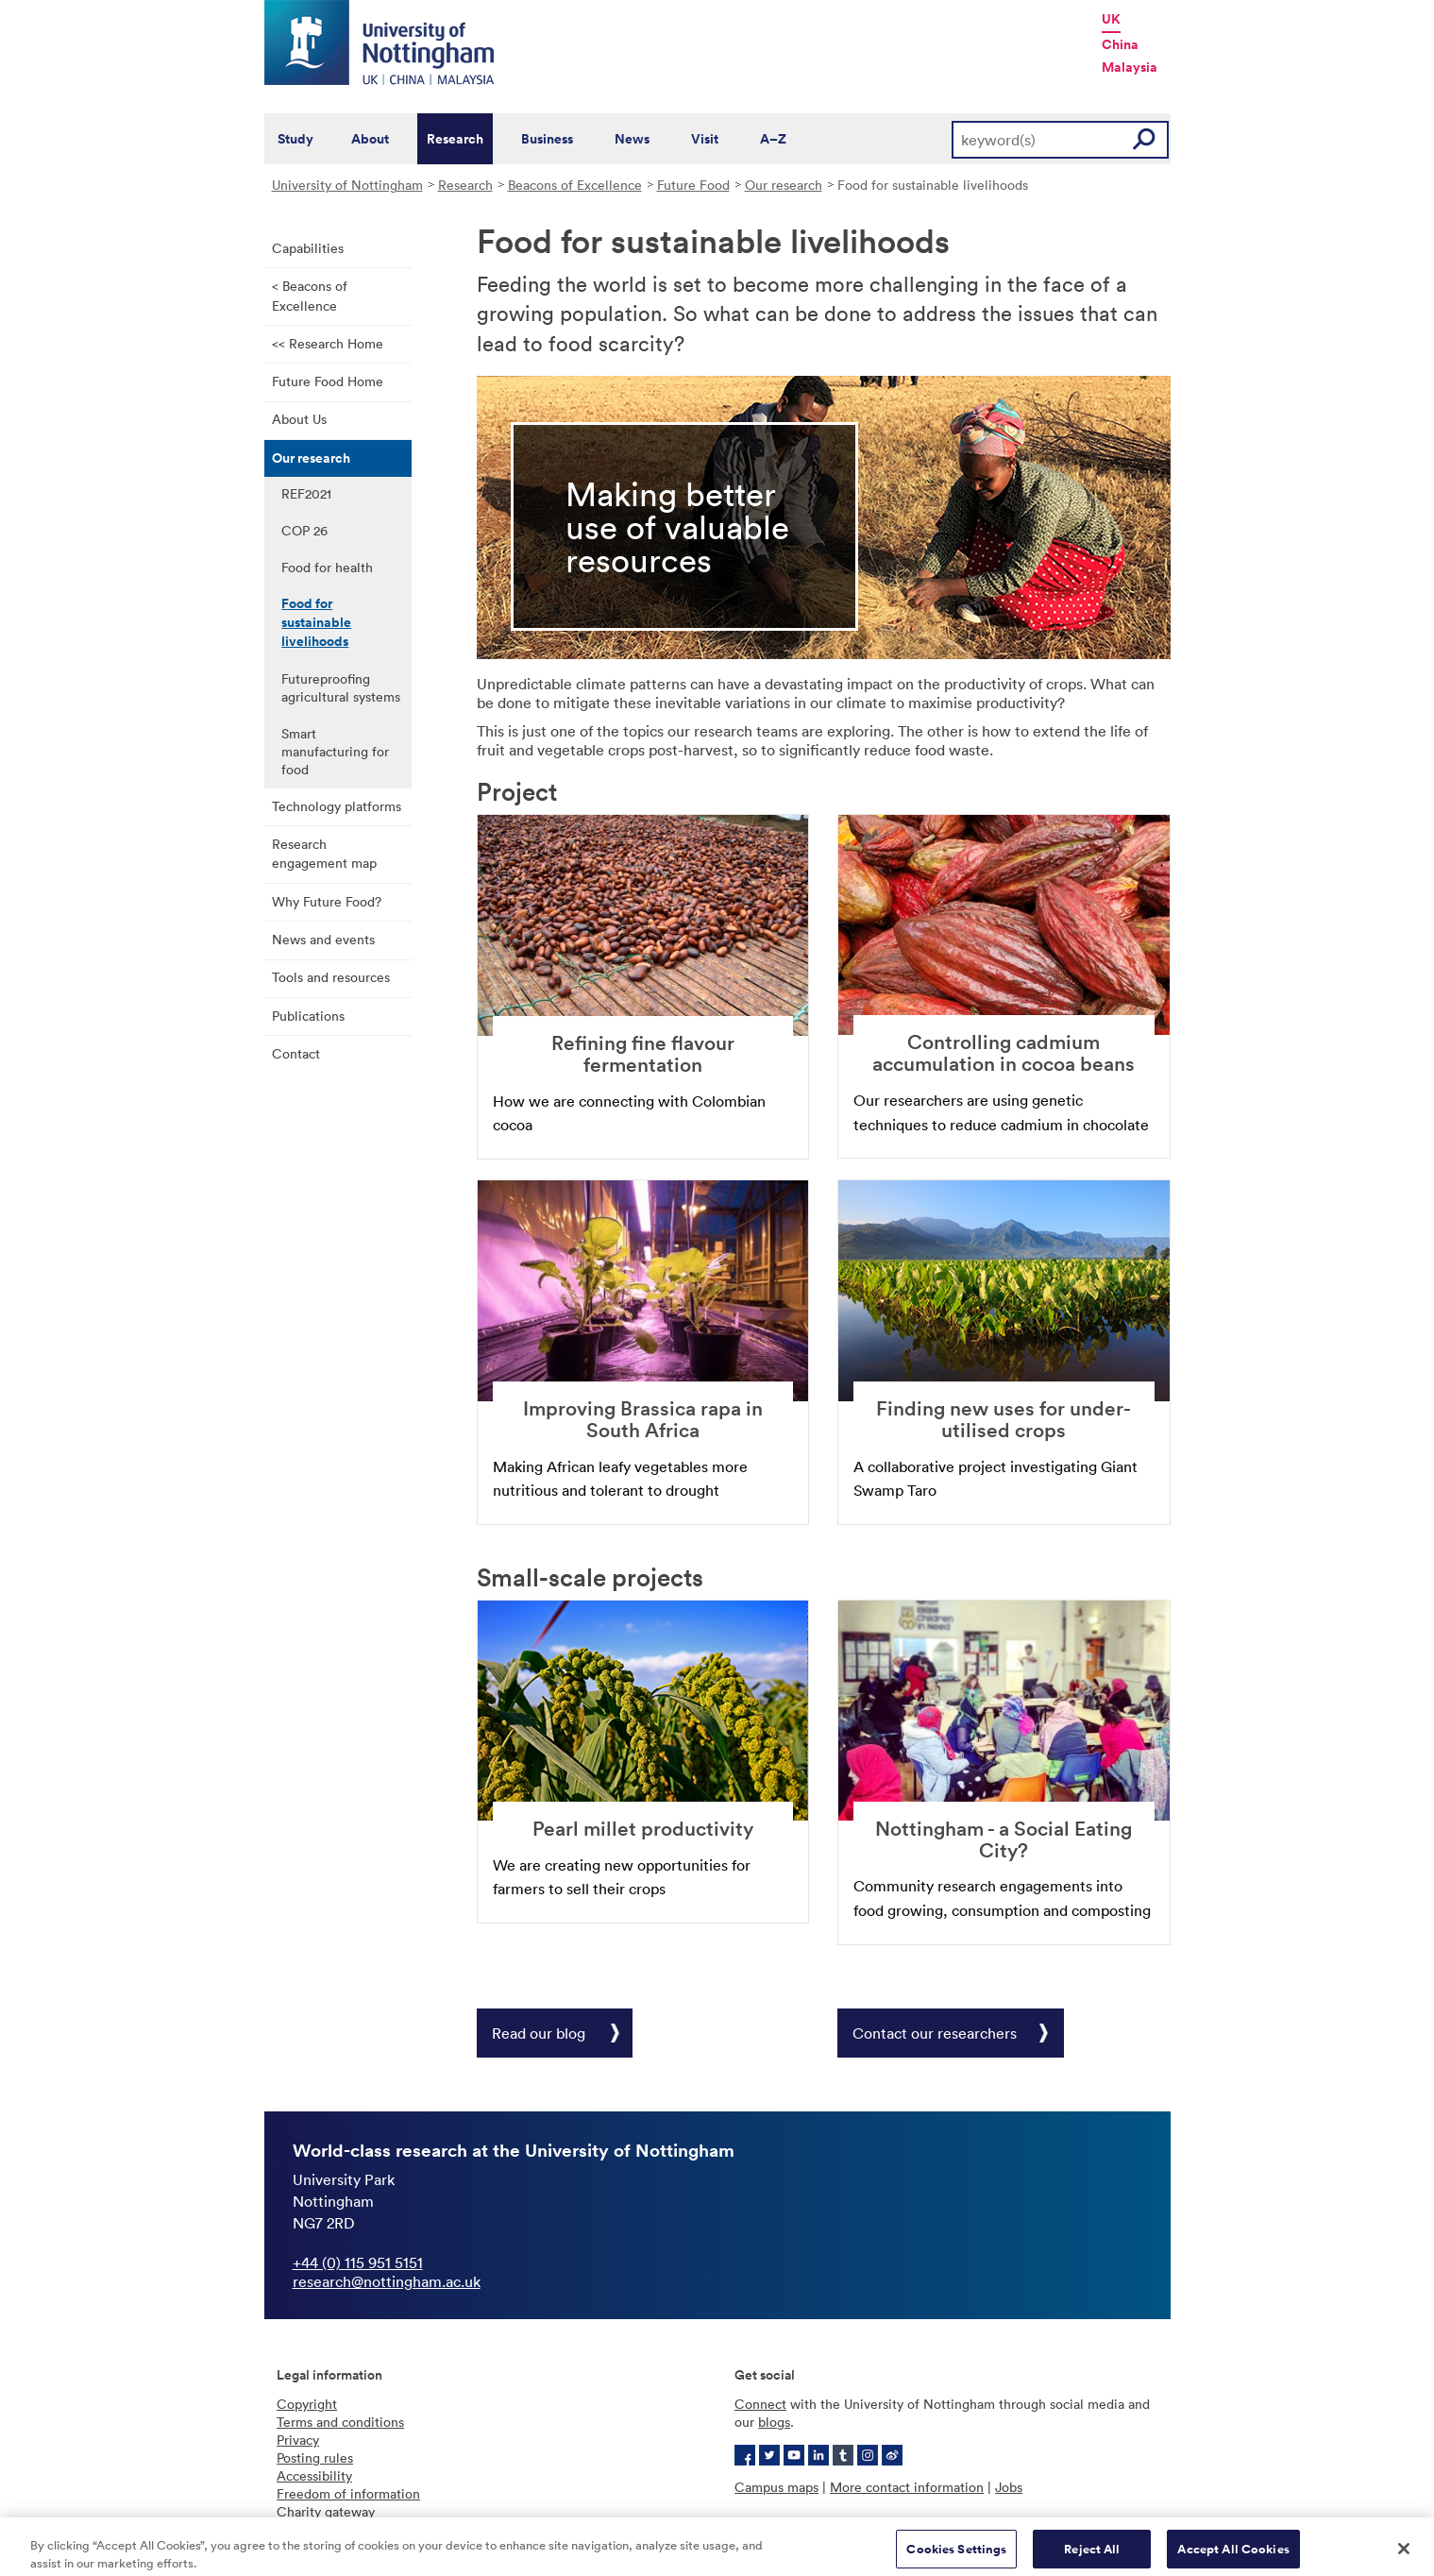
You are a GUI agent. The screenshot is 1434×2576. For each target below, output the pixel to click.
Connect (760, 2404)
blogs (774, 2422)
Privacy (298, 2440)
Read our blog (538, 2033)
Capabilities (308, 248)
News (632, 138)
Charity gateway (326, 2511)
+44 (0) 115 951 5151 (358, 2262)
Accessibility (314, 2475)
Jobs (1008, 2487)
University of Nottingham (347, 185)
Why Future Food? (326, 901)
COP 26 (304, 530)
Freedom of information (348, 2493)
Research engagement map (324, 854)
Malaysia (1129, 67)
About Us (299, 419)
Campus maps (776, 2487)
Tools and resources (331, 977)
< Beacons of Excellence (309, 295)
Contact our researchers (934, 2033)
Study (295, 138)
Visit (704, 138)
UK (1111, 18)
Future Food (693, 185)
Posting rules (315, 2457)
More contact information (907, 2487)
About (370, 138)
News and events (323, 939)
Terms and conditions (340, 2422)
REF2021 (306, 493)
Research (455, 138)
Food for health (327, 567)
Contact (296, 1053)
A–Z (773, 138)
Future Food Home (327, 381)
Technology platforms (336, 806)
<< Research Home (327, 343)
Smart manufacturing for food (335, 751)
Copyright (307, 2404)
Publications (308, 1016)
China (1120, 44)
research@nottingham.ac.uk (387, 2281)
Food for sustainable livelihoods (316, 622)
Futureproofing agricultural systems (340, 687)
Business (547, 138)
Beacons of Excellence (575, 185)
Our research (783, 185)
